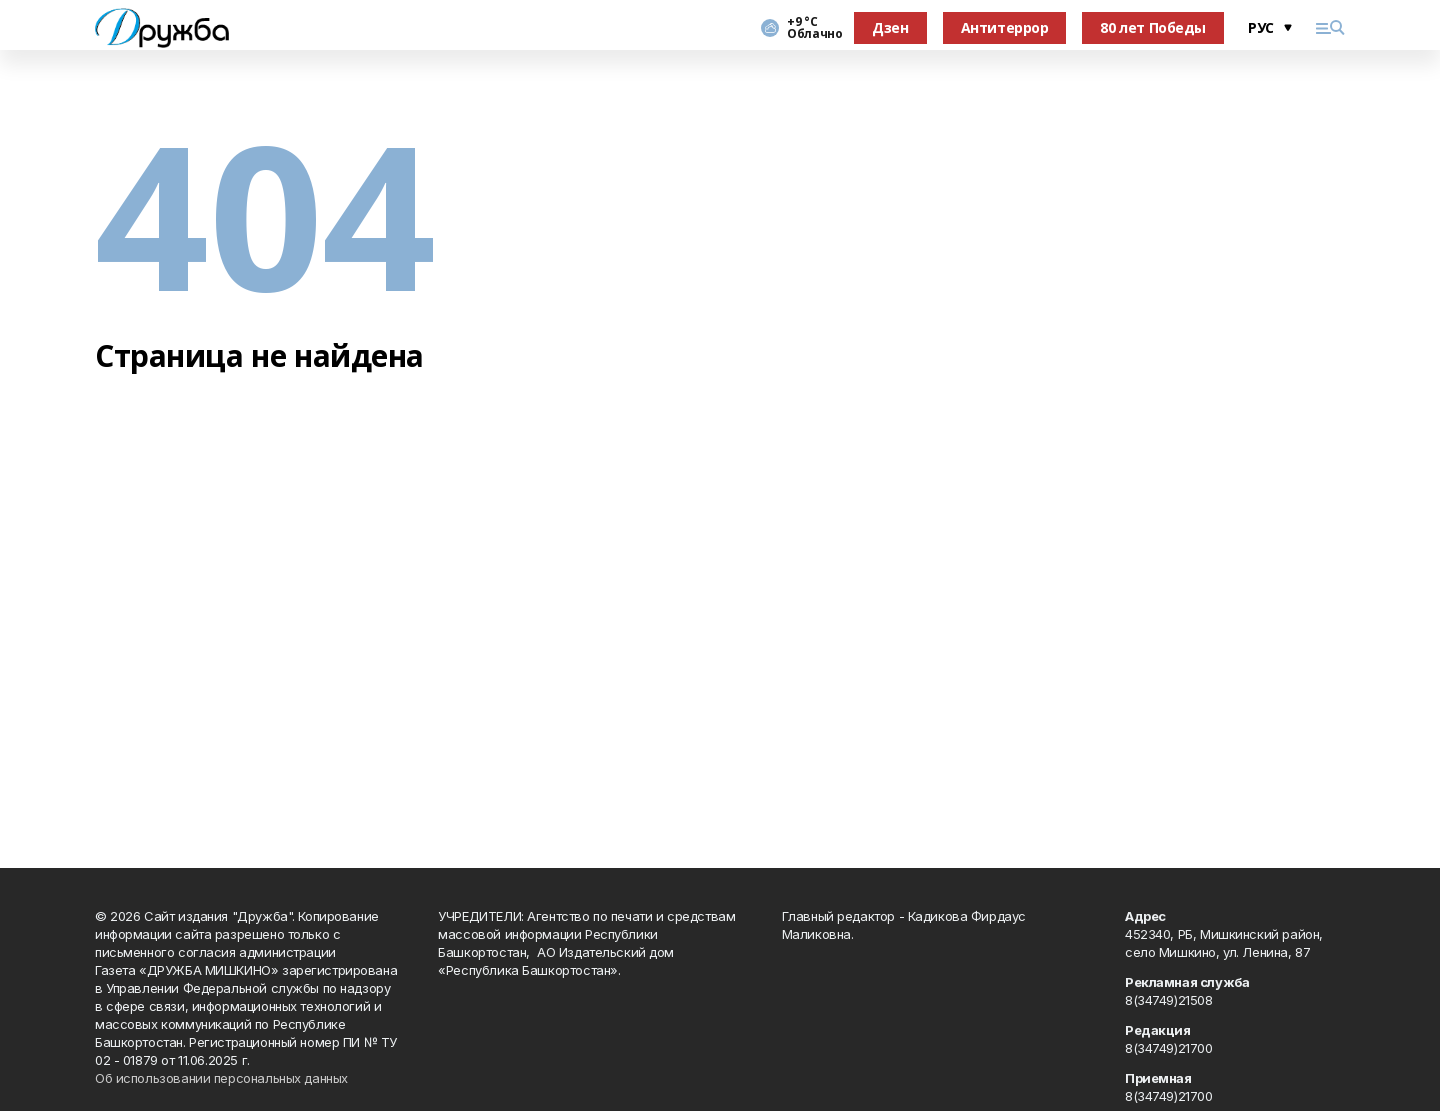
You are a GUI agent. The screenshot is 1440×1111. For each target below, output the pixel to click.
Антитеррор (1005, 27)
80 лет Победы (1153, 27)
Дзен (890, 27)
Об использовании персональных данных (221, 1078)
